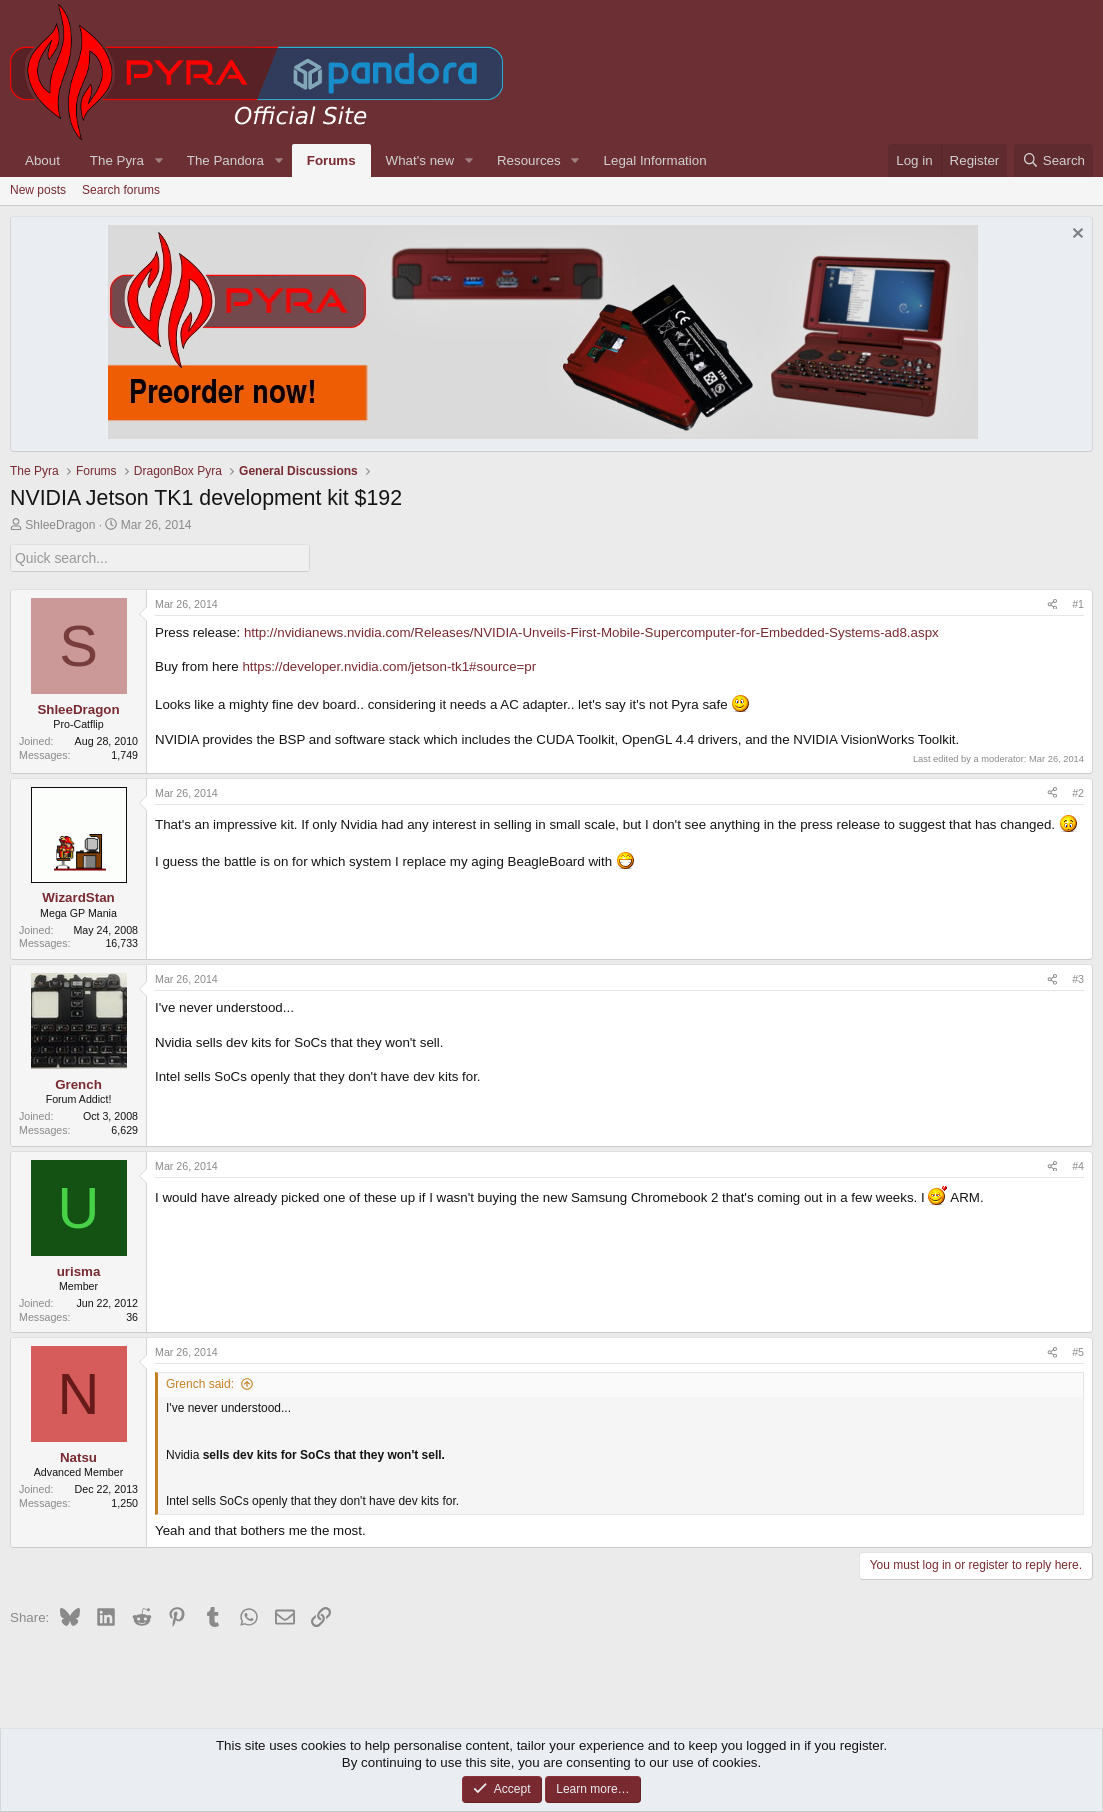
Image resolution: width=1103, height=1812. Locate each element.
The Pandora (225, 160)
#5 (1078, 1352)
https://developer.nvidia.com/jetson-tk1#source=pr (389, 666)
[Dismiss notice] (1075, 235)
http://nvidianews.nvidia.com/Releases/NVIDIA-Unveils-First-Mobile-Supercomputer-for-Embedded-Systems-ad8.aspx (591, 631)
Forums (331, 160)
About (42, 160)
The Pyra (117, 160)
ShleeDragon (60, 525)
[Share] (1052, 604)
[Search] (1053, 160)
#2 (1078, 792)
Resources (529, 160)
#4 (1078, 1165)
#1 (1078, 603)
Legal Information (655, 160)
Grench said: (200, 1383)
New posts (38, 190)
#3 (1078, 979)
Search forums (121, 190)
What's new (420, 160)
